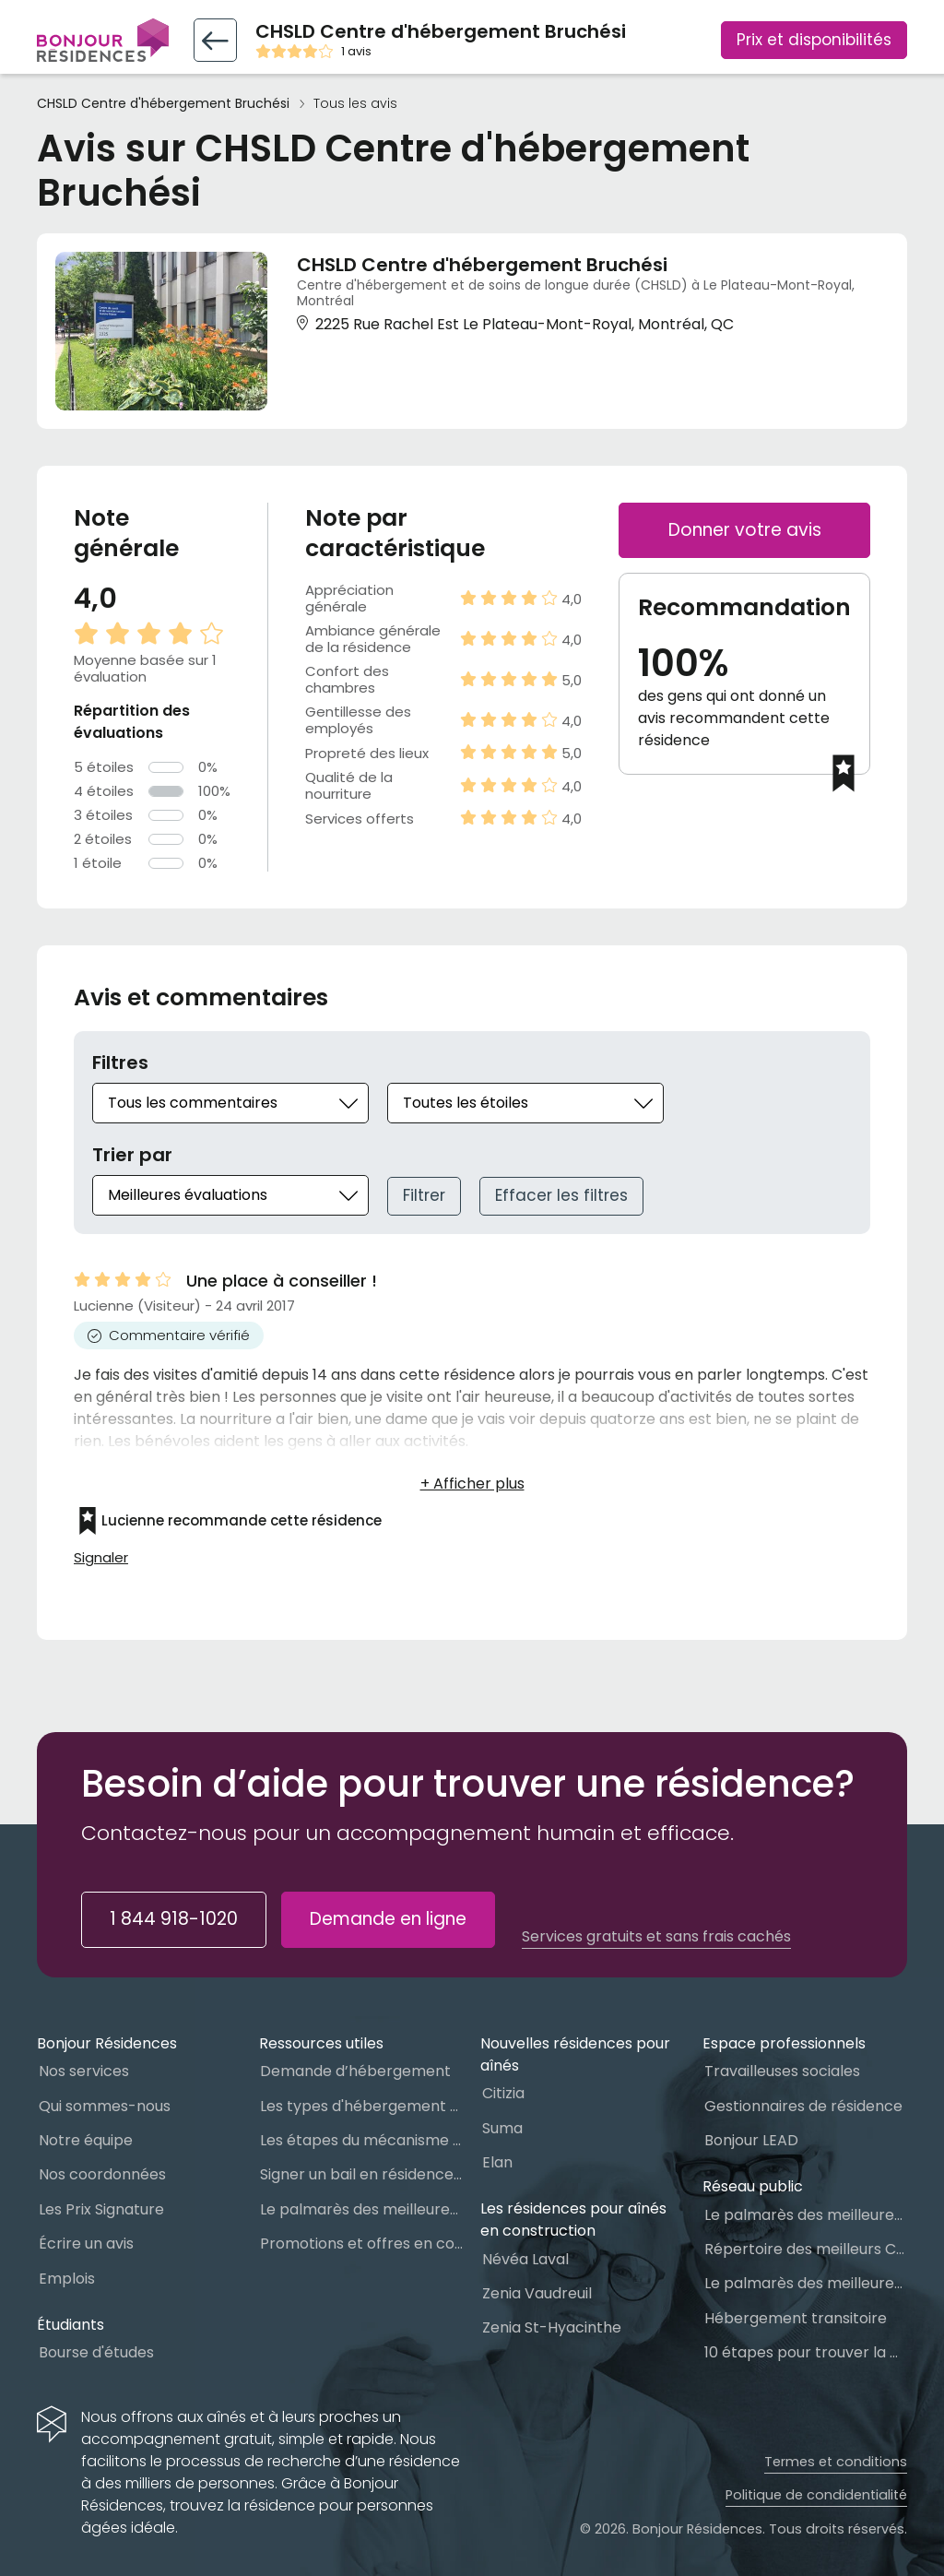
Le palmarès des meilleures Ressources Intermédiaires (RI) (805, 2283)
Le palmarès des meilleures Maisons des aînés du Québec (805, 2215)
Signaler (101, 1557)
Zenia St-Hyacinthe (551, 2327)
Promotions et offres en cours (361, 2243)
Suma (502, 2128)
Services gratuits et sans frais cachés (656, 1937)
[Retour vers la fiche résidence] (215, 40)
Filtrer (424, 1195)
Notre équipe (86, 2140)
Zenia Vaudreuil (537, 2293)
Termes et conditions (835, 2461)
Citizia (503, 2093)
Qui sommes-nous (105, 2106)
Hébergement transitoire (795, 2318)
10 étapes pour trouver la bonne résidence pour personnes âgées (805, 2352)
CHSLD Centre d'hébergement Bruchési (163, 104)
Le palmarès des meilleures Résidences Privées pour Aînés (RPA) (361, 2209)
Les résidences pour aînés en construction (573, 2219)
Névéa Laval (525, 2259)
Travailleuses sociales (782, 2071)
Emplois (67, 2278)
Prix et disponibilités (814, 40)
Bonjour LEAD (751, 2140)
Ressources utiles (321, 2043)
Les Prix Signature (101, 2209)
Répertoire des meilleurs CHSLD (805, 2249)
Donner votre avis (744, 529)
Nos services (84, 2071)
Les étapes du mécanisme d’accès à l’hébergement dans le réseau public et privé (361, 2140)
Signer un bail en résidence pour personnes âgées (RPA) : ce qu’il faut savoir (361, 2174)
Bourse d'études (96, 2352)
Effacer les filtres (561, 1195)
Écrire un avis (86, 2243)
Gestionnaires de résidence (803, 2106)
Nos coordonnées (102, 2174)
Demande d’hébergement (355, 2071)
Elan (497, 2162)
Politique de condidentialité (816, 2495)
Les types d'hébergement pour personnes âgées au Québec (361, 2106)
